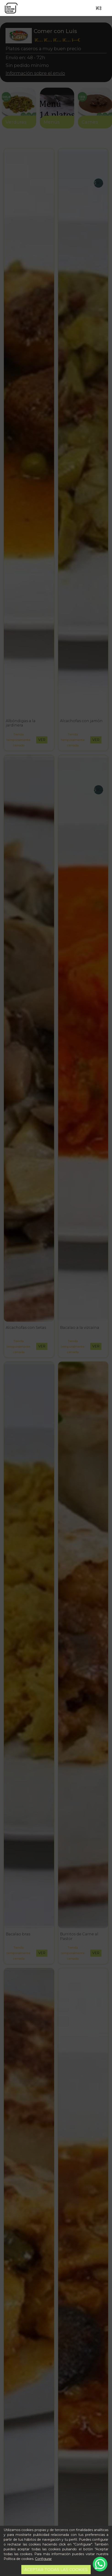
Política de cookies (18, 2559)
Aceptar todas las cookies (56, 2569)
